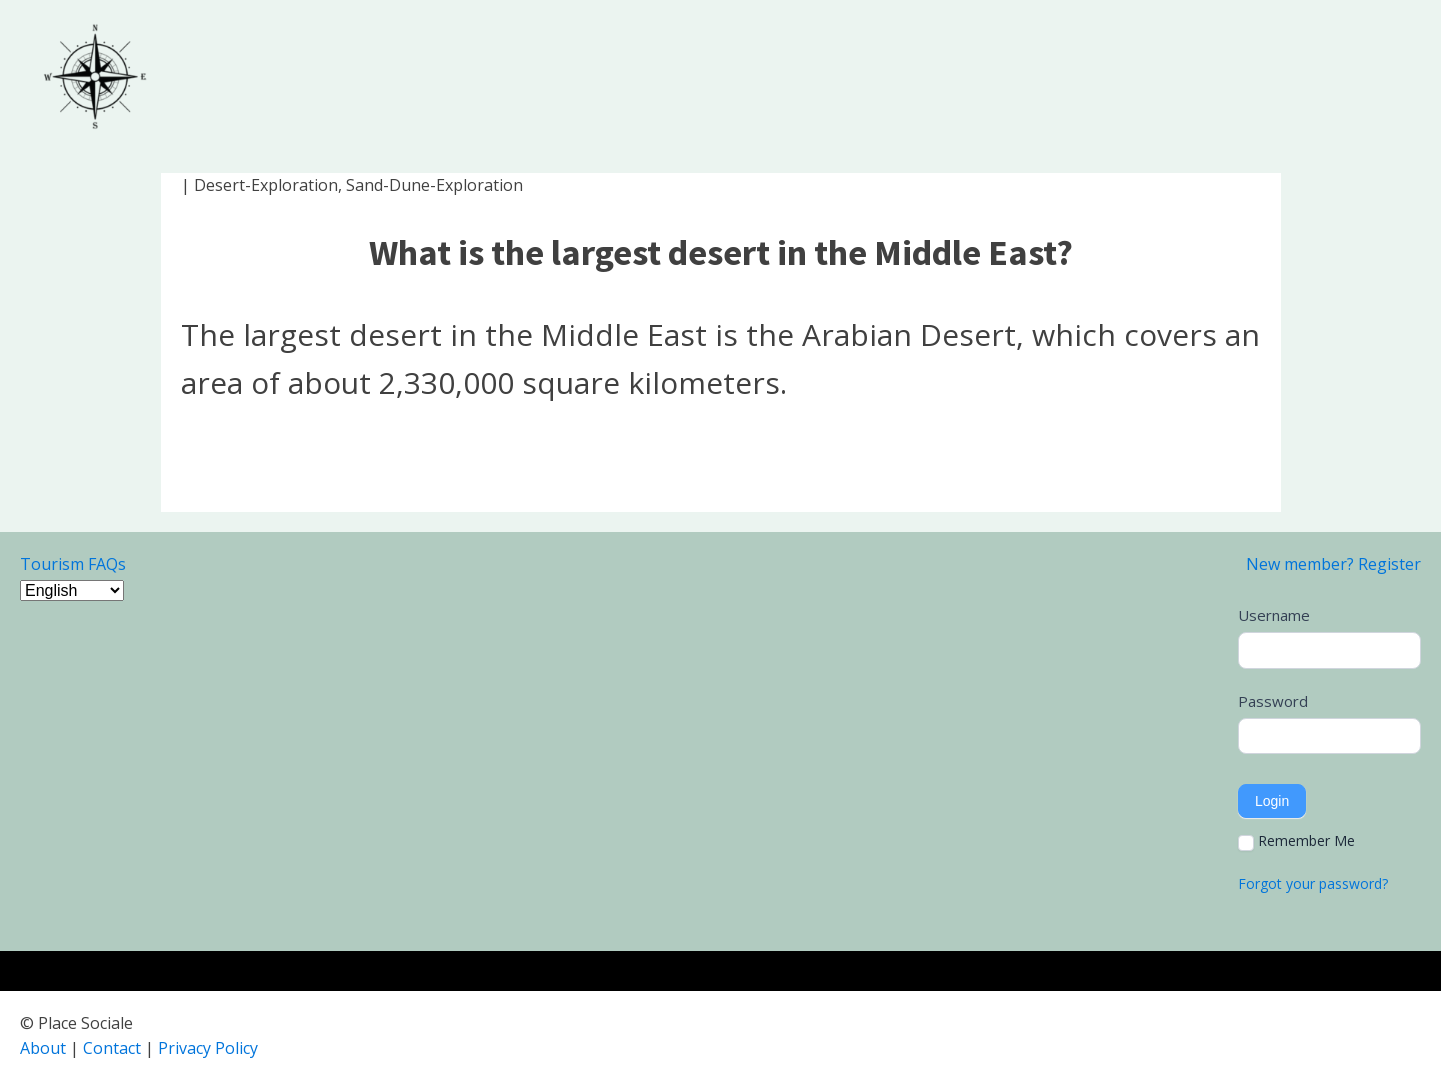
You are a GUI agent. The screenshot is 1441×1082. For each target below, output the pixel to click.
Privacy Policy (208, 1048)
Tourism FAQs (73, 564)
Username (1274, 615)
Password (1273, 701)
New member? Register (1333, 564)
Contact (112, 1048)
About (43, 1048)
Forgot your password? (1313, 883)
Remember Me (1296, 841)
